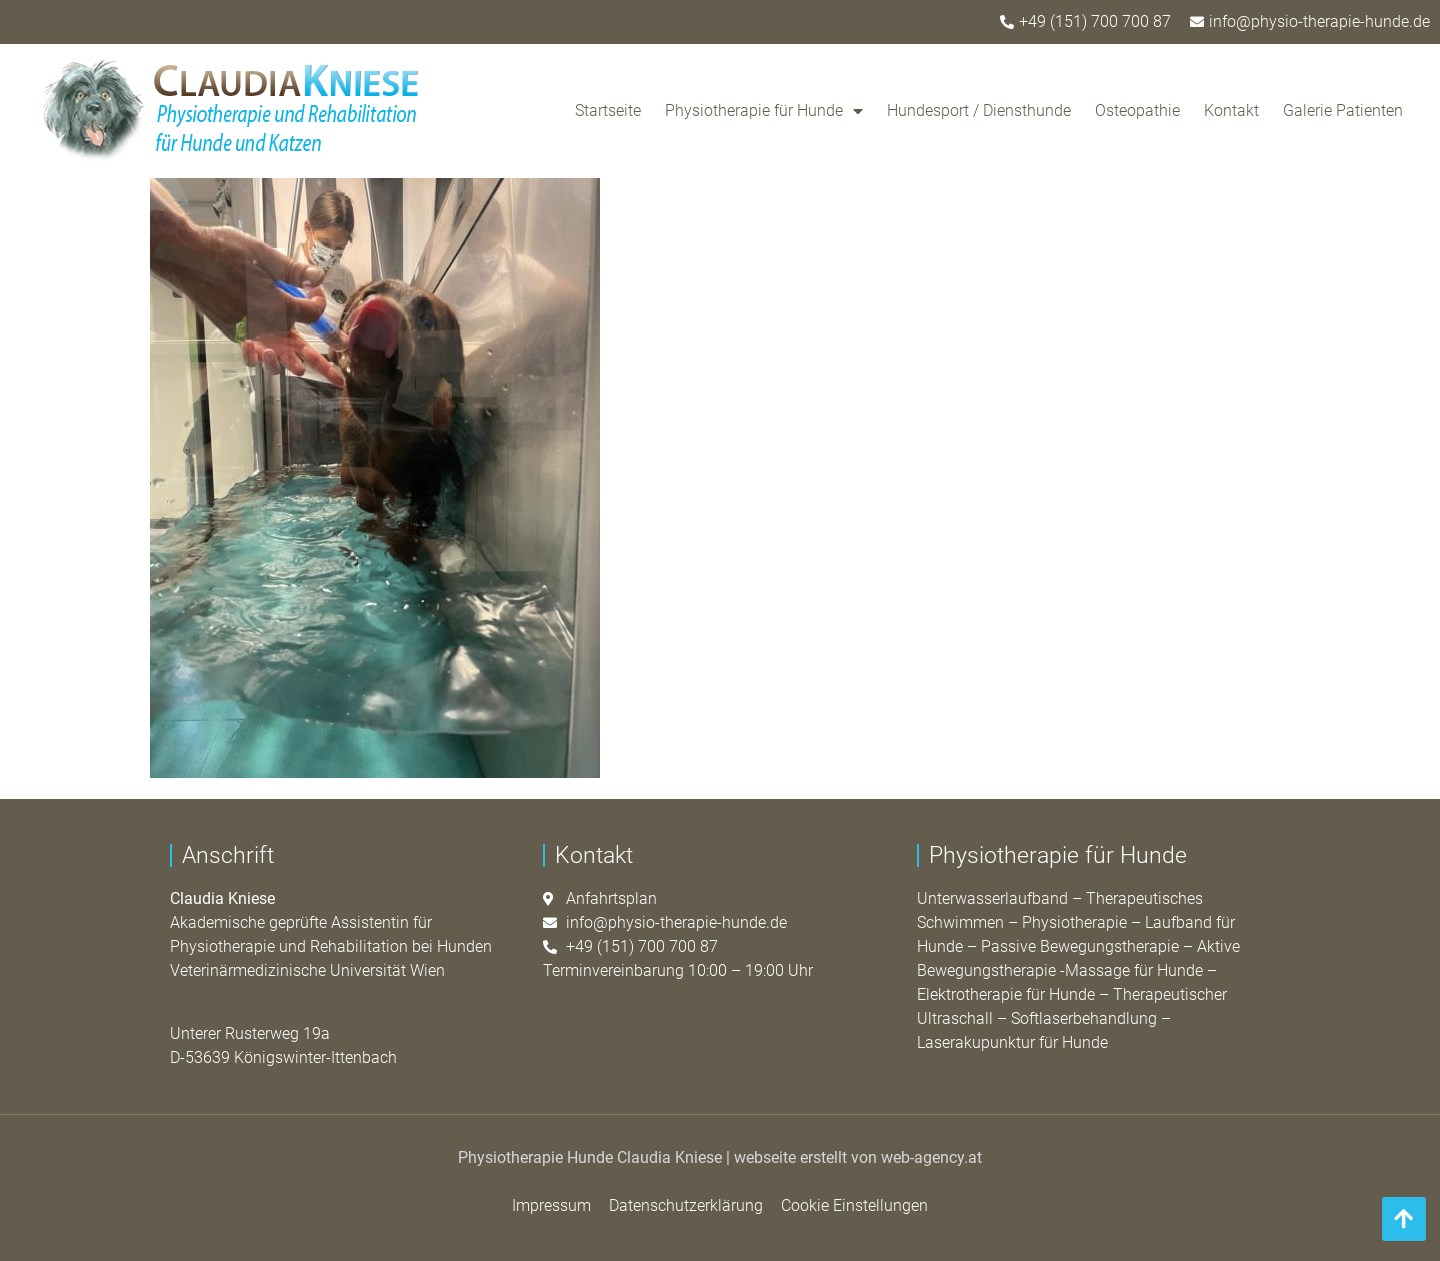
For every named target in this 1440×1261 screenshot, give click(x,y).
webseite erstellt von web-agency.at (858, 1157)
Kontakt (1231, 110)
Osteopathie (1137, 110)
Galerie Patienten (1343, 110)
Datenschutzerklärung (686, 1205)
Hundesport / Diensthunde (979, 110)
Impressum (551, 1205)
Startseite (608, 110)
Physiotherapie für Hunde (764, 111)
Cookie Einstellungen (854, 1205)
